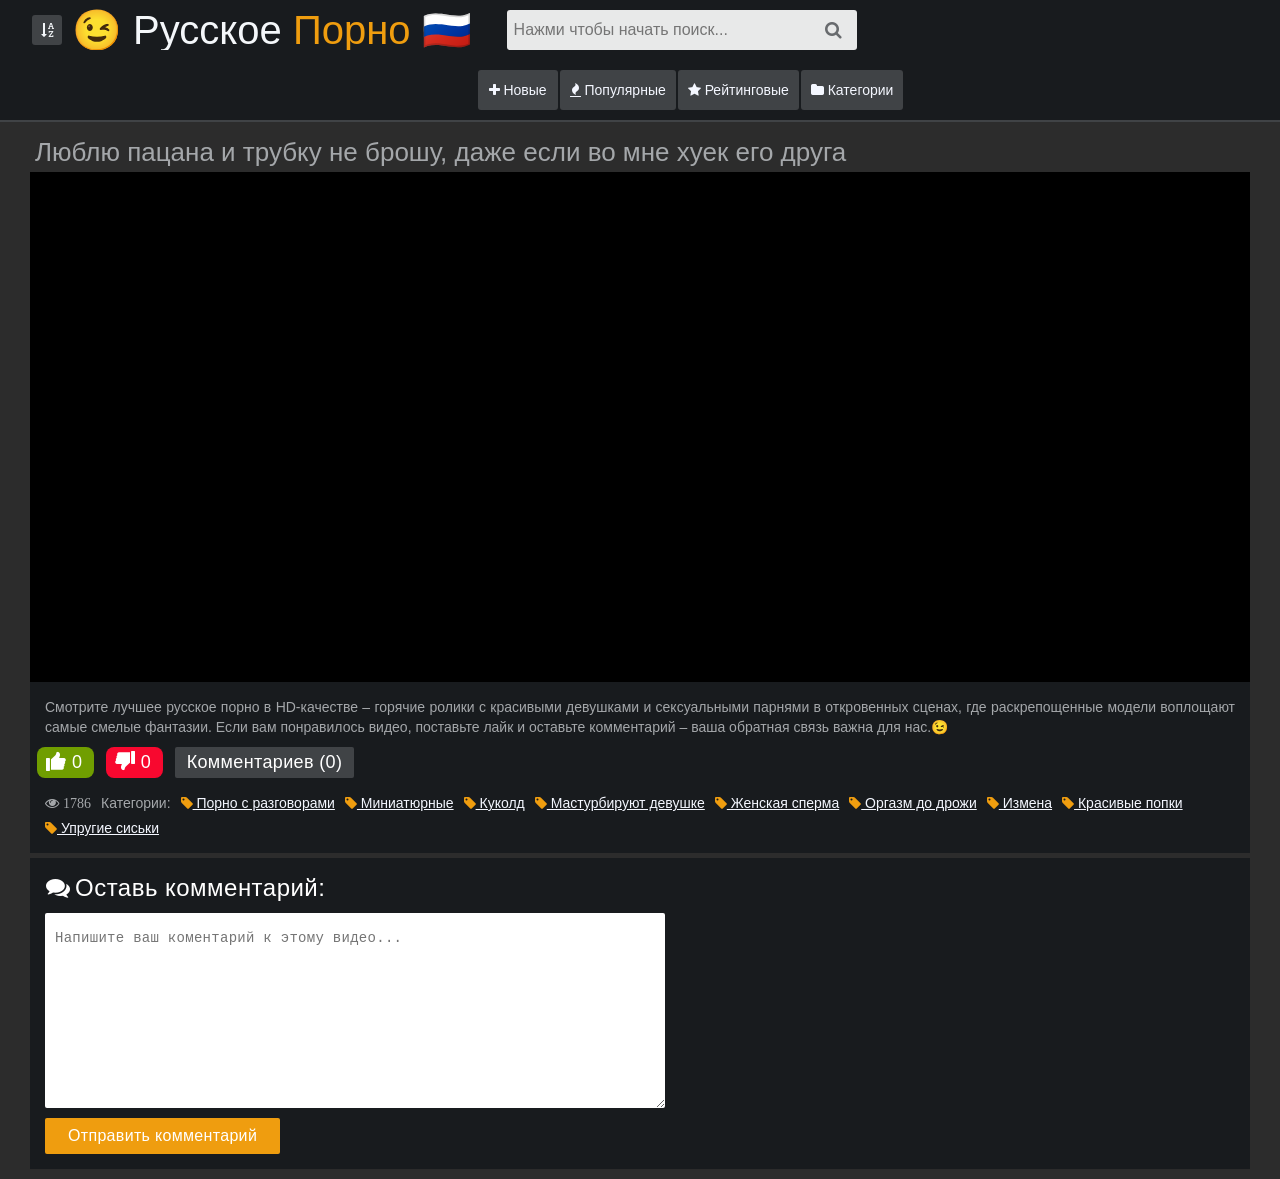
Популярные (618, 90)
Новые (518, 90)
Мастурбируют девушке (620, 803)
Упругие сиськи (102, 828)
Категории (852, 90)
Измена (1019, 803)
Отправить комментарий (162, 1135)
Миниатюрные (399, 803)
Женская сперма (777, 803)
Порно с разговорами (258, 803)
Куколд (494, 803)
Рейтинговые (738, 90)
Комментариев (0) (265, 762)
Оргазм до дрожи (913, 803)
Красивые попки (1122, 803)
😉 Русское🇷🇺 (272, 30)
